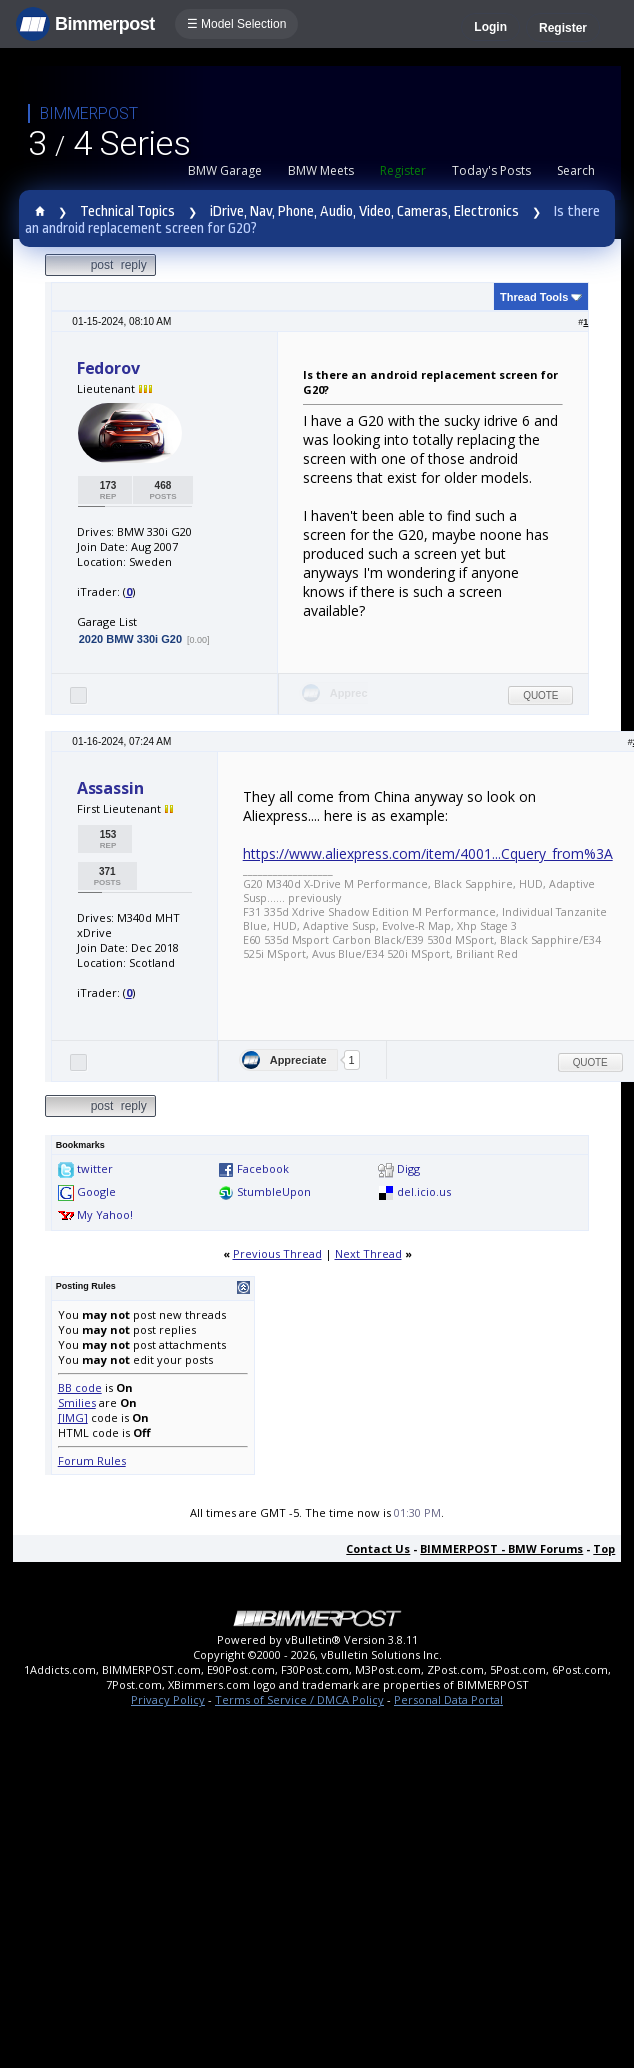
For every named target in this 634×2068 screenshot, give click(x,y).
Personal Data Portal (448, 1699)
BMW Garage (225, 170)
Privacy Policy (168, 1699)
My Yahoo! (105, 1214)
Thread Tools (534, 297)
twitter (95, 1168)
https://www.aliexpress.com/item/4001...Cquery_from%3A (428, 853)
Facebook (263, 1168)
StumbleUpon (274, 1191)
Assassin (110, 788)
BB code (80, 1387)
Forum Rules (92, 1460)
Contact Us (378, 1548)
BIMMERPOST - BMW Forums (501, 1548)
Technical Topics (127, 211)
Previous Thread (277, 1253)
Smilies (77, 1402)
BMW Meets (321, 170)
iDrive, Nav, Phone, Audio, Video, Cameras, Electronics (364, 211)
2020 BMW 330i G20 (130, 639)
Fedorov (108, 368)
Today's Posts (491, 170)
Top (604, 1548)
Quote (540, 695)
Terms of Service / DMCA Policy (299, 1699)
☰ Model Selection (237, 24)
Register (563, 28)
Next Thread (368, 1253)
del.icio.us (424, 1191)
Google (96, 1191)
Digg (408, 1168)
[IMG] (73, 1417)
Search (576, 170)
